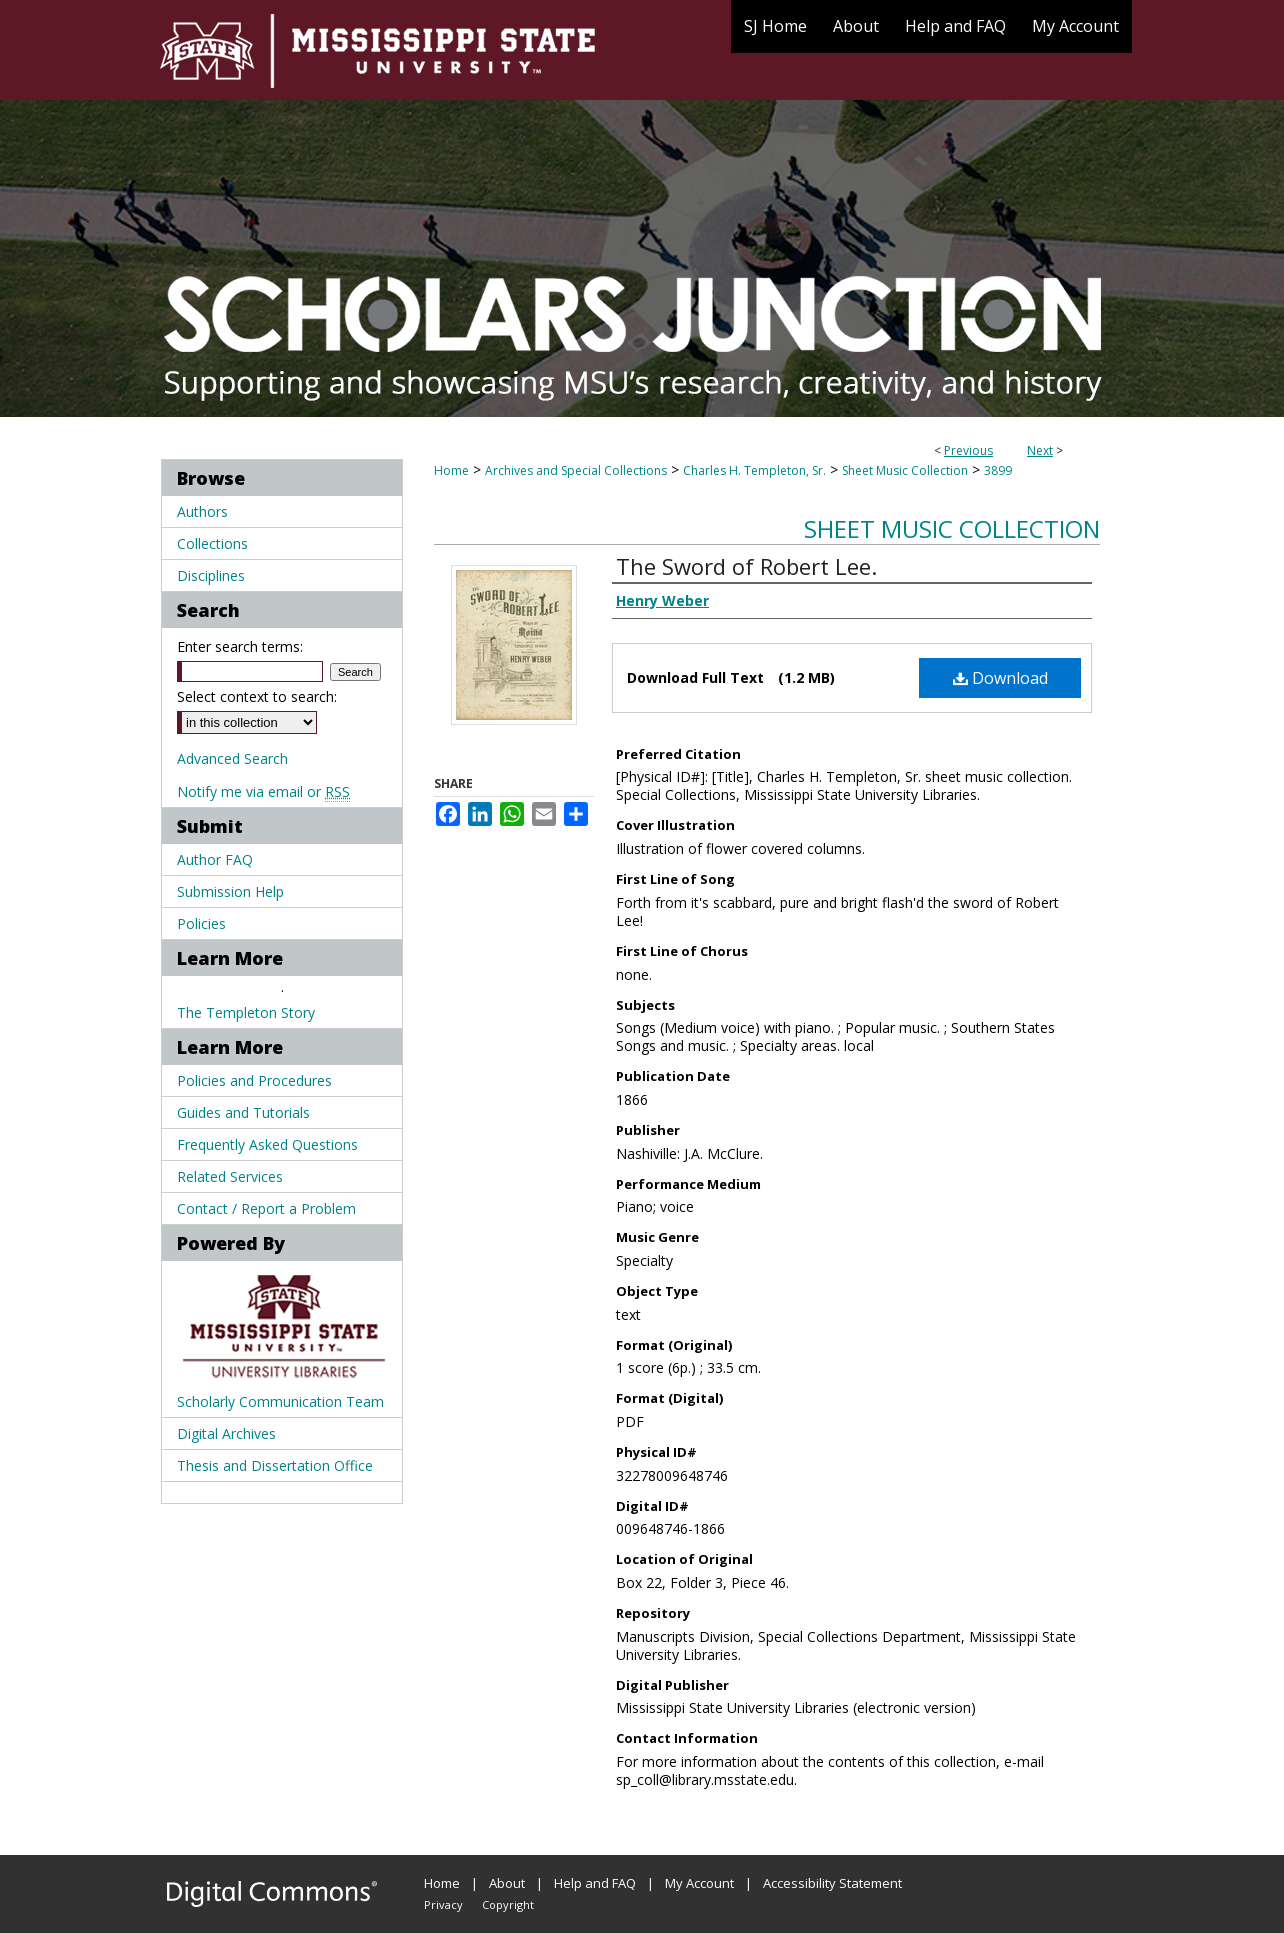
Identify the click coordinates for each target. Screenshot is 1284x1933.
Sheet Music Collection (905, 470)
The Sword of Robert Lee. (746, 566)
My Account (699, 1883)
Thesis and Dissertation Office (275, 1465)
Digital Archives (226, 1433)
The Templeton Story (246, 1012)
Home (451, 470)
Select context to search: (257, 696)
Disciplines (211, 575)
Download (1000, 678)
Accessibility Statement (832, 1883)
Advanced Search (232, 758)
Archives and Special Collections (576, 470)
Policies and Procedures (254, 1080)
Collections (212, 543)
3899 (998, 470)
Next (1040, 450)
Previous (968, 450)
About (507, 1883)
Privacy (443, 1904)
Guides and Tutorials (243, 1112)
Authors (202, 511)
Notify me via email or (263, 791)
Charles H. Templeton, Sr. (754, 470)
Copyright (508, 1904)
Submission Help (230, 891)
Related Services (230, 1176)
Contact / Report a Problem (266, 1208)
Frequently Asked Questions (267, 1144)
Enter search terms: (240, 646)
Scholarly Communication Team (280, 1401)
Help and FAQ (595, 1883)
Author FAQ (215, 859)
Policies (201, 923)
